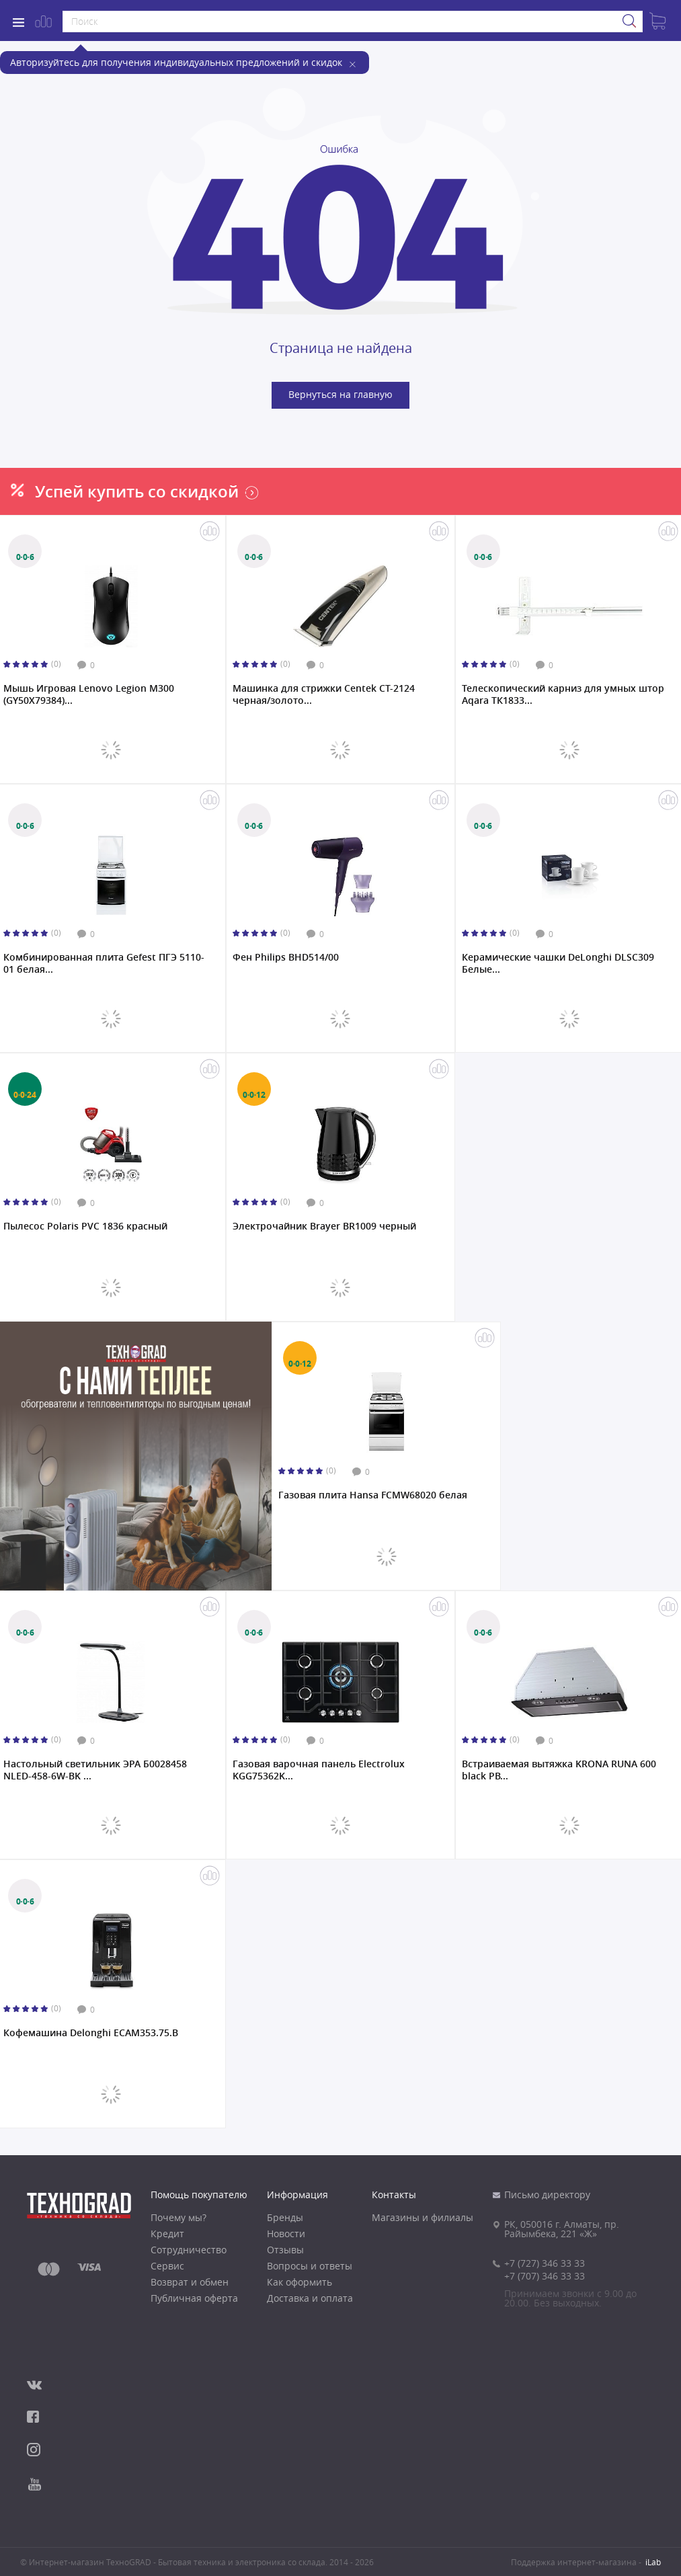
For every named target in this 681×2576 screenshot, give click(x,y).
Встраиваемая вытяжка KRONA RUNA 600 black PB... (559, 1770)
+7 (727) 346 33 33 (544, 2263)
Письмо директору (547, 2194)
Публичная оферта (194, 2298)
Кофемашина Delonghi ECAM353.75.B (90, 2033)
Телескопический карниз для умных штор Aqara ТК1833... (563, 694)
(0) (56, 664)
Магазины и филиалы (422, 2217)
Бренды (285, 2217)
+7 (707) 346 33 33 (544, 2276)
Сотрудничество (189, 2250)
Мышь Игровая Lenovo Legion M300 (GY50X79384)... (88, 694)
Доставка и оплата (310, 2298)
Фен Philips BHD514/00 (286, 957)
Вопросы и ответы (309, 2266)
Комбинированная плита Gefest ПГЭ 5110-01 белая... (103, 963)
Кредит (167, 2234)
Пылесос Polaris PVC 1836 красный (85, 1226)
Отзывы (285, 2250)
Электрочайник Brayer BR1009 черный (324, 1226)
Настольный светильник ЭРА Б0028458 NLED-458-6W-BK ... (95, 1770)
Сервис (167, 2266)
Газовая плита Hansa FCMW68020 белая (372, 1495)
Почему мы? (178, 2217)
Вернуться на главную (340, 394)
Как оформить (299, 2282)
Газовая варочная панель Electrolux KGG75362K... (319, 1770)
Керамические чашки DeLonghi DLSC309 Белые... (558, 963)
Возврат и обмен (190, 2282)
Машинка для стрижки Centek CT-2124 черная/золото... (324, 694)
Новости (286, 2234)
